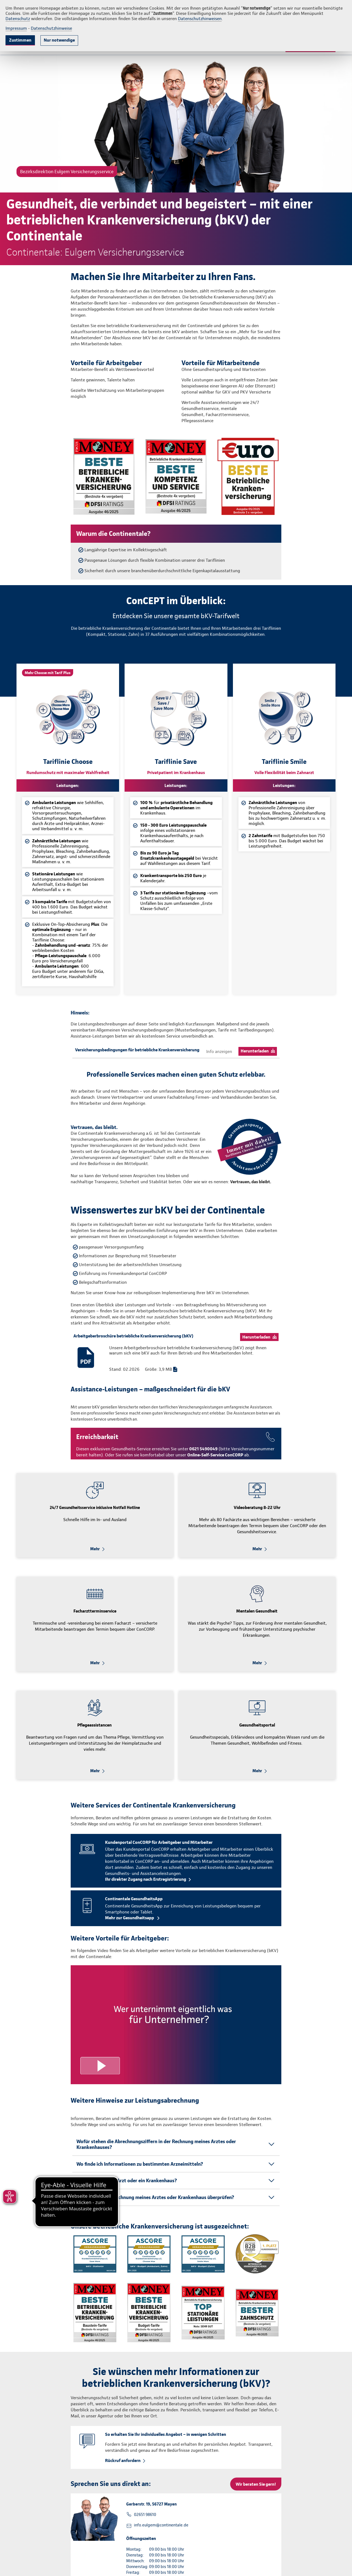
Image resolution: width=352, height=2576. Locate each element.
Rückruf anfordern (123, 2460)
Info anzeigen (219, 1051)
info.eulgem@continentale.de (161, 2525)
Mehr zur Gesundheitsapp (130, 1917)
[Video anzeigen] (176, 2024)
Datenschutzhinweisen (200, 18)
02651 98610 (145, 2514)
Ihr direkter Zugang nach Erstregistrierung (145, 1879)
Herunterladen (255, 1051)
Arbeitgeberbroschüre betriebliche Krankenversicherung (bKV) (133, 1336)
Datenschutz (18, 18)
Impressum (16, 28)
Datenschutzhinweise (51, 28)
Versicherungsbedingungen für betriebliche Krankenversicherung (137, 1049)
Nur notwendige (59, 40)
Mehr (95, 1548)
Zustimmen (20, 40)
